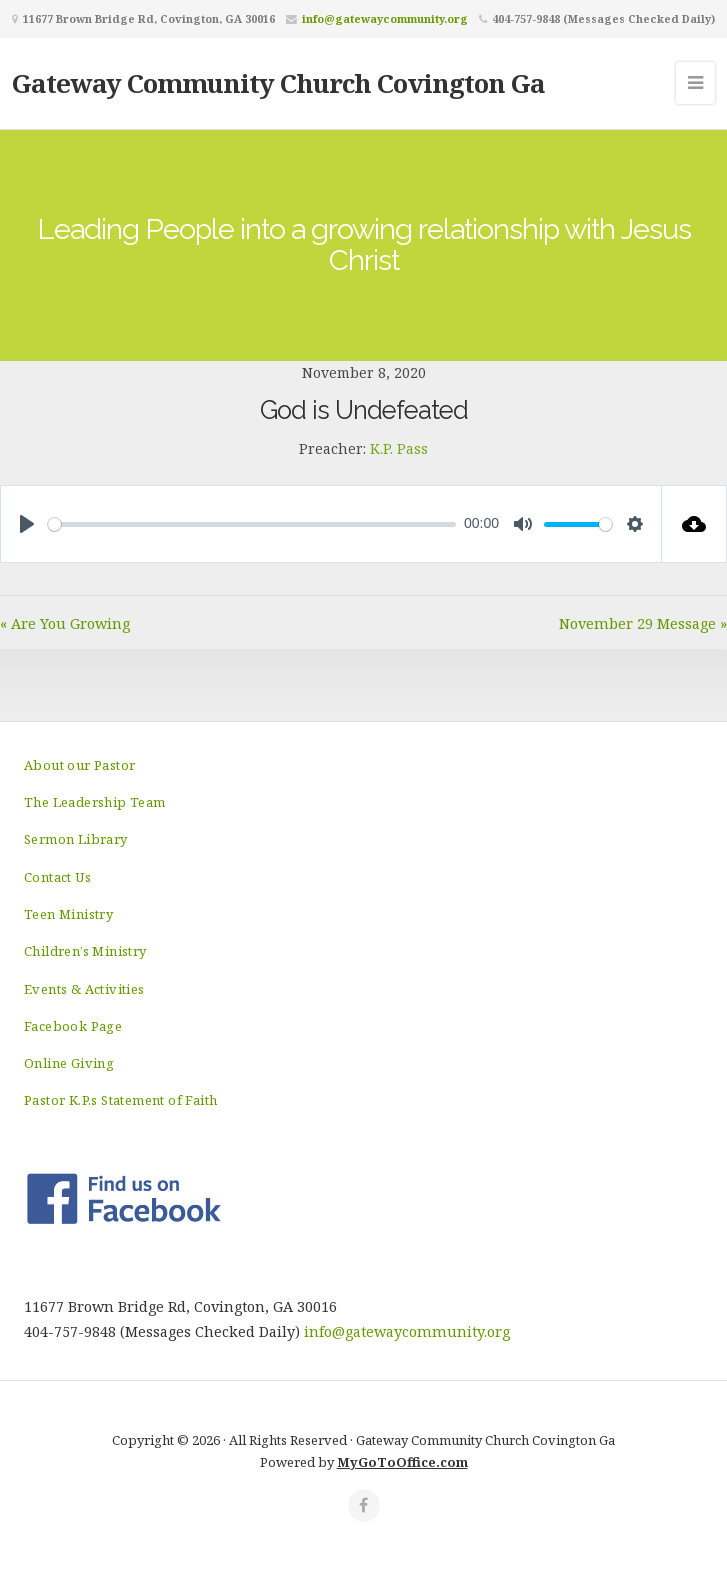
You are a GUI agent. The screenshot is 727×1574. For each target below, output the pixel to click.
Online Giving (69, 1063)
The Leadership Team (95, 802)
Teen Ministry (68, 914)
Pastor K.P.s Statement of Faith (120, 1100)
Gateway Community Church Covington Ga (278, 83)
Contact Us (57, 877)
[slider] (252, 524)
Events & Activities (84, 989)
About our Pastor (79, 765)
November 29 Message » (643, 623)
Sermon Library (76, 839)
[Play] (27, 524)
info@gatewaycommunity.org (385, 18)
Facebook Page (73, 1026)
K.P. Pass (399, 448)
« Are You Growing (65, 623)
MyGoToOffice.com (402, 1462)
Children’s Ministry (85, 951)
